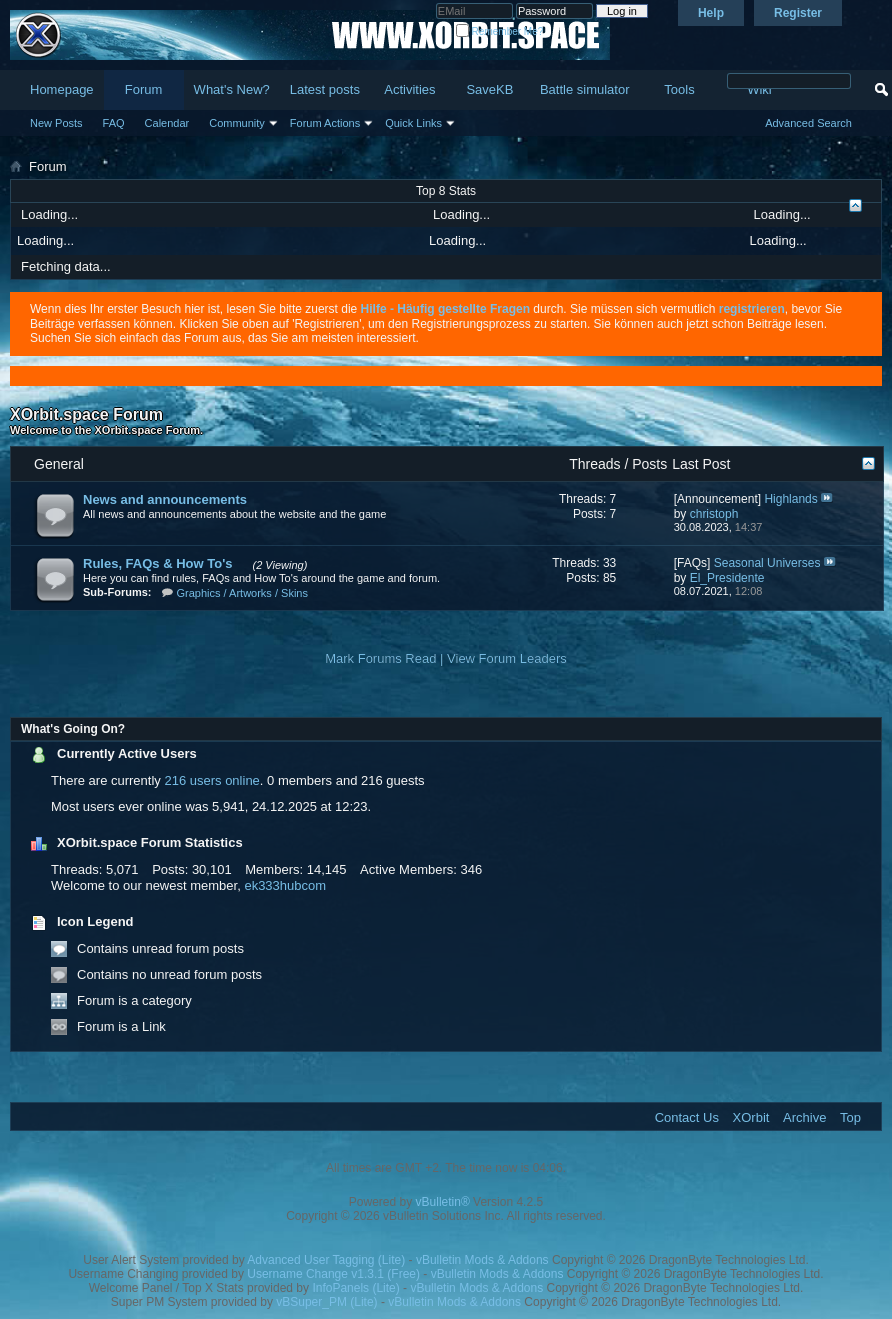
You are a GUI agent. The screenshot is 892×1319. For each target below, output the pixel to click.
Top (850, 1117)
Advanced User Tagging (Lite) (326, 1260)
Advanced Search (808, 123)
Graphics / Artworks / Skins (242, 593)
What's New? (232, 89)
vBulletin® (443, 1202)
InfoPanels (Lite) (355, 1288)
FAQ (114, 123)
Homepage (62, 89)
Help (711, 13)
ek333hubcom (285, 885)
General (59, 464)
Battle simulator (585, 89)
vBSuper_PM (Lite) (326, 1302)
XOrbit (751, 1117)
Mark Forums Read (380, 658)
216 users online (211, 780)
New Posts (56, 123)
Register (798, 13)
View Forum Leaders (507, 658)
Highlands (790, 499)
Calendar (167, 123)
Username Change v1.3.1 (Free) (333, 1274)
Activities (409, 89)
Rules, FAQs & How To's (157, 563)
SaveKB (489, 89)
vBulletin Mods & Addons (482, 1260)
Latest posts (325, 89)
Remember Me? (499, 31)
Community (237, 123)
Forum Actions (325, 123)
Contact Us (687, 1117)
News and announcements (165, 499)
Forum (144, 89)
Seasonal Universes (767, 563)
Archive (804, 1117)
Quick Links (413, 123)
